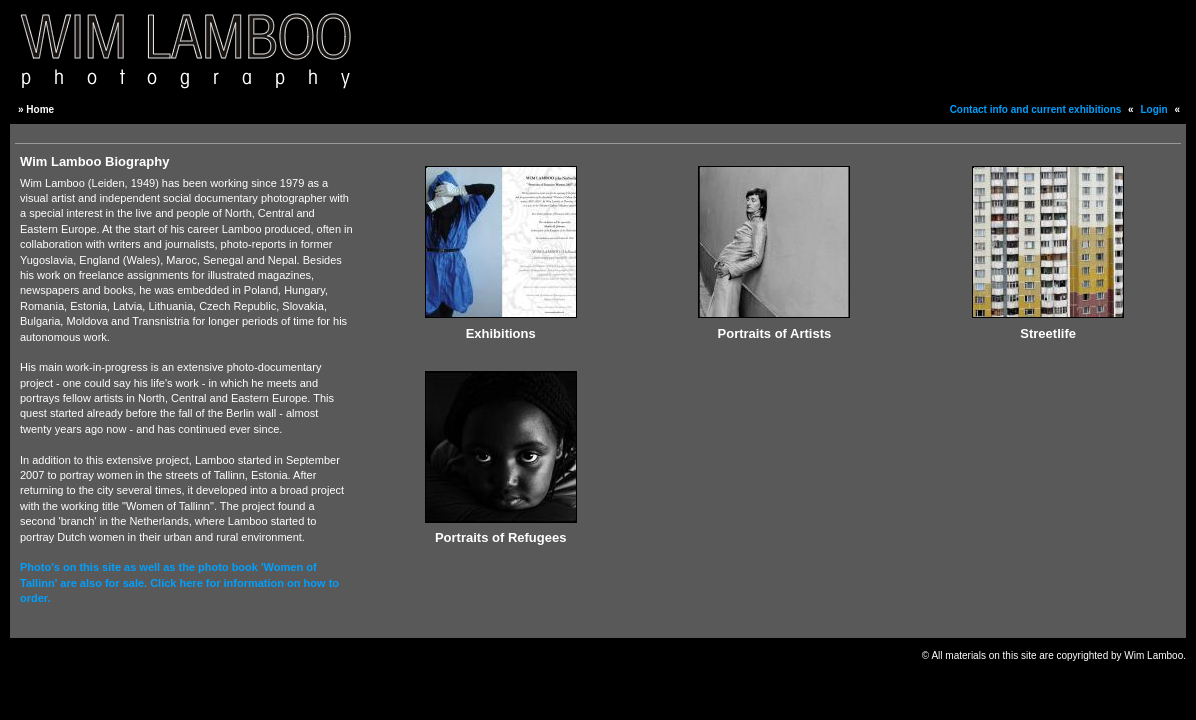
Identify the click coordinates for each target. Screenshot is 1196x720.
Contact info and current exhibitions (1036, 109)
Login (1153, 109)
